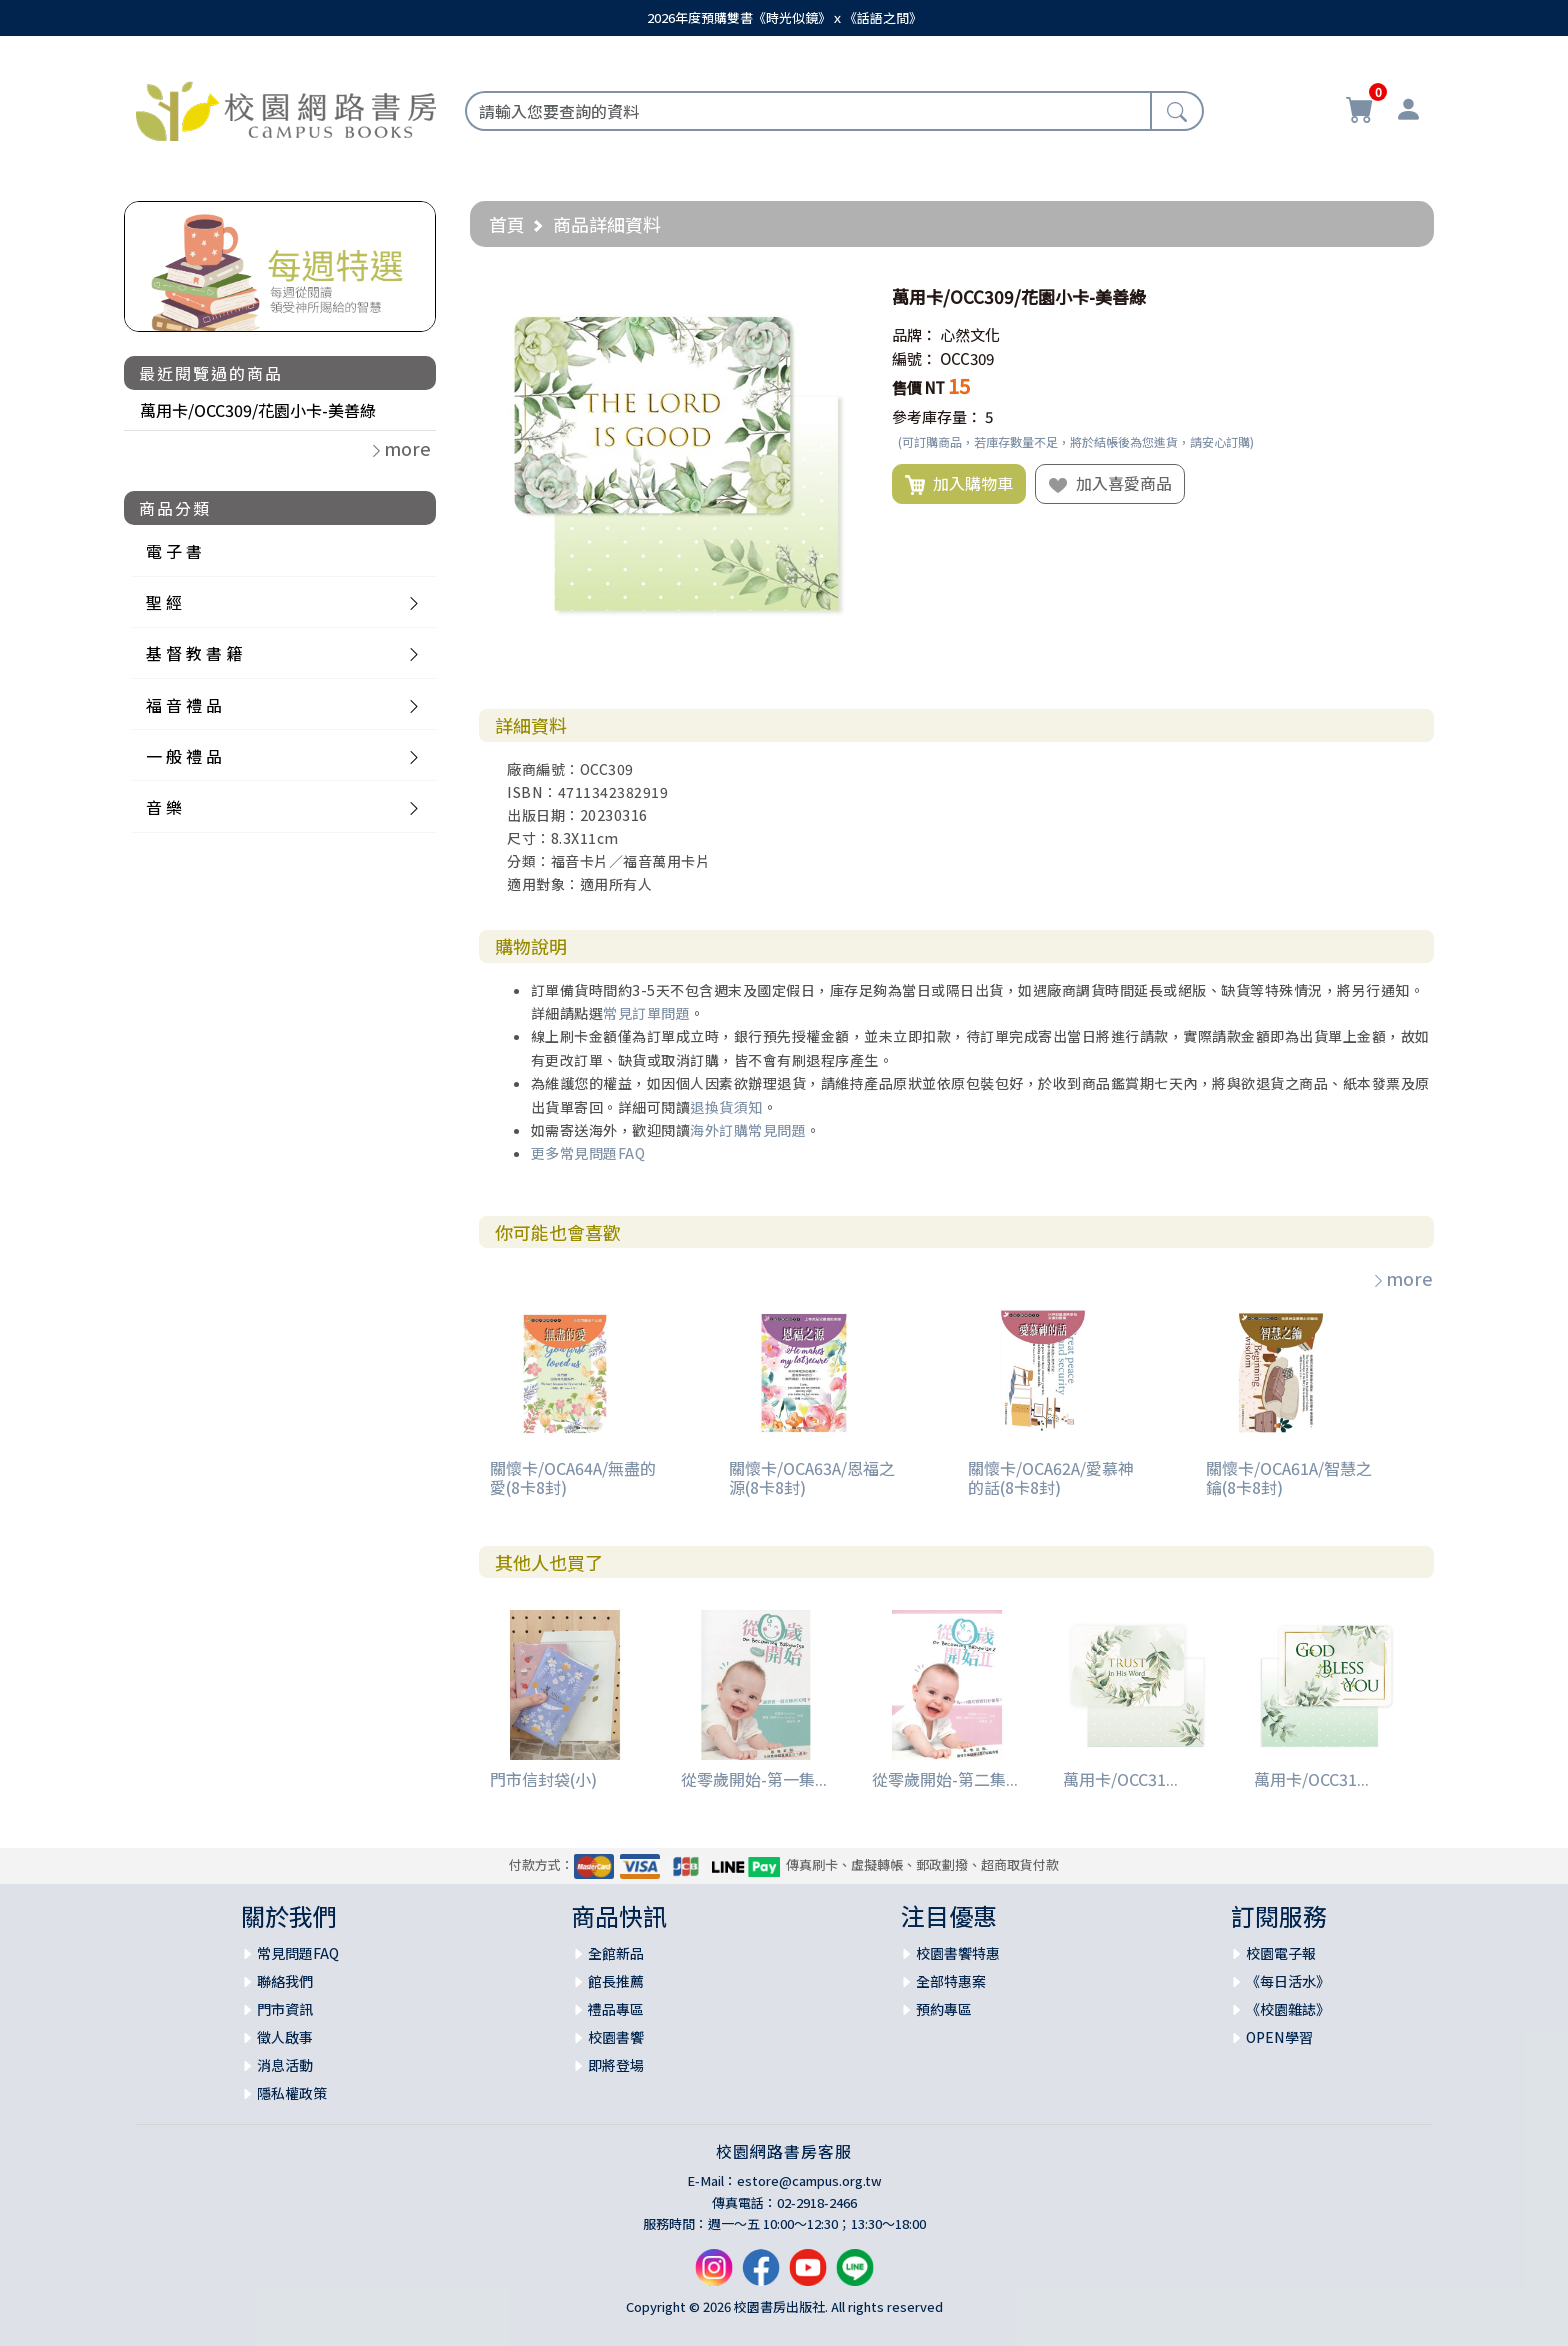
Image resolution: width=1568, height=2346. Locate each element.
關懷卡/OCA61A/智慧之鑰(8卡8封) (1289, 1477)
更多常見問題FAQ (588, 1153)
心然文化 (970, 334)
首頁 (507, 224)
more (1402, 1278)
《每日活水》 (1288, 1981)
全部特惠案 (951, 1981)
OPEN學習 (1279, 2037)
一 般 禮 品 (184, 756)
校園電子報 (1281, 1953)
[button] (843, 297)
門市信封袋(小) (543, 1779)
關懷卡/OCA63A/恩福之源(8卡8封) (812, 1477)
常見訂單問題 (646, 1013)
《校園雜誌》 (1288, 2009)
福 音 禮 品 (184, 705)
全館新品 (616, 1953)
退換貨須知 (726, 1107)
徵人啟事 (285, 2037)
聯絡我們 (285, 1981)
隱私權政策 (292, 2093)
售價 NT (918, 387)
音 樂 (164, 807)
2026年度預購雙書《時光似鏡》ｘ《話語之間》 (784, 17)
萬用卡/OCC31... (1120, 1779)
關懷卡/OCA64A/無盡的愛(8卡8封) (573, 1477)
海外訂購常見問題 (748, 1130)
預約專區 (944, 2009)
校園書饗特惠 (958, 1953)
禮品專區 (616, 2009)
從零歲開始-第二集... (945, 1779)
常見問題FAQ (298, 1953)
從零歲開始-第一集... (754, 1779)
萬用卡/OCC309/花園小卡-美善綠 (258, 410)
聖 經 (164, 602)
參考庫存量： (937, 416)
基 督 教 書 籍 (194, 653)
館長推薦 (616, 1981)
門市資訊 (285, 2009)
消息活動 (285, 2065)
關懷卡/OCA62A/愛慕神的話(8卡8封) (1051, 1477)
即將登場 (616, 2065)
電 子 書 (174, 551)
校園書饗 (616, 2037)
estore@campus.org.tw (809, 2180)
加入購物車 (959, 484)
